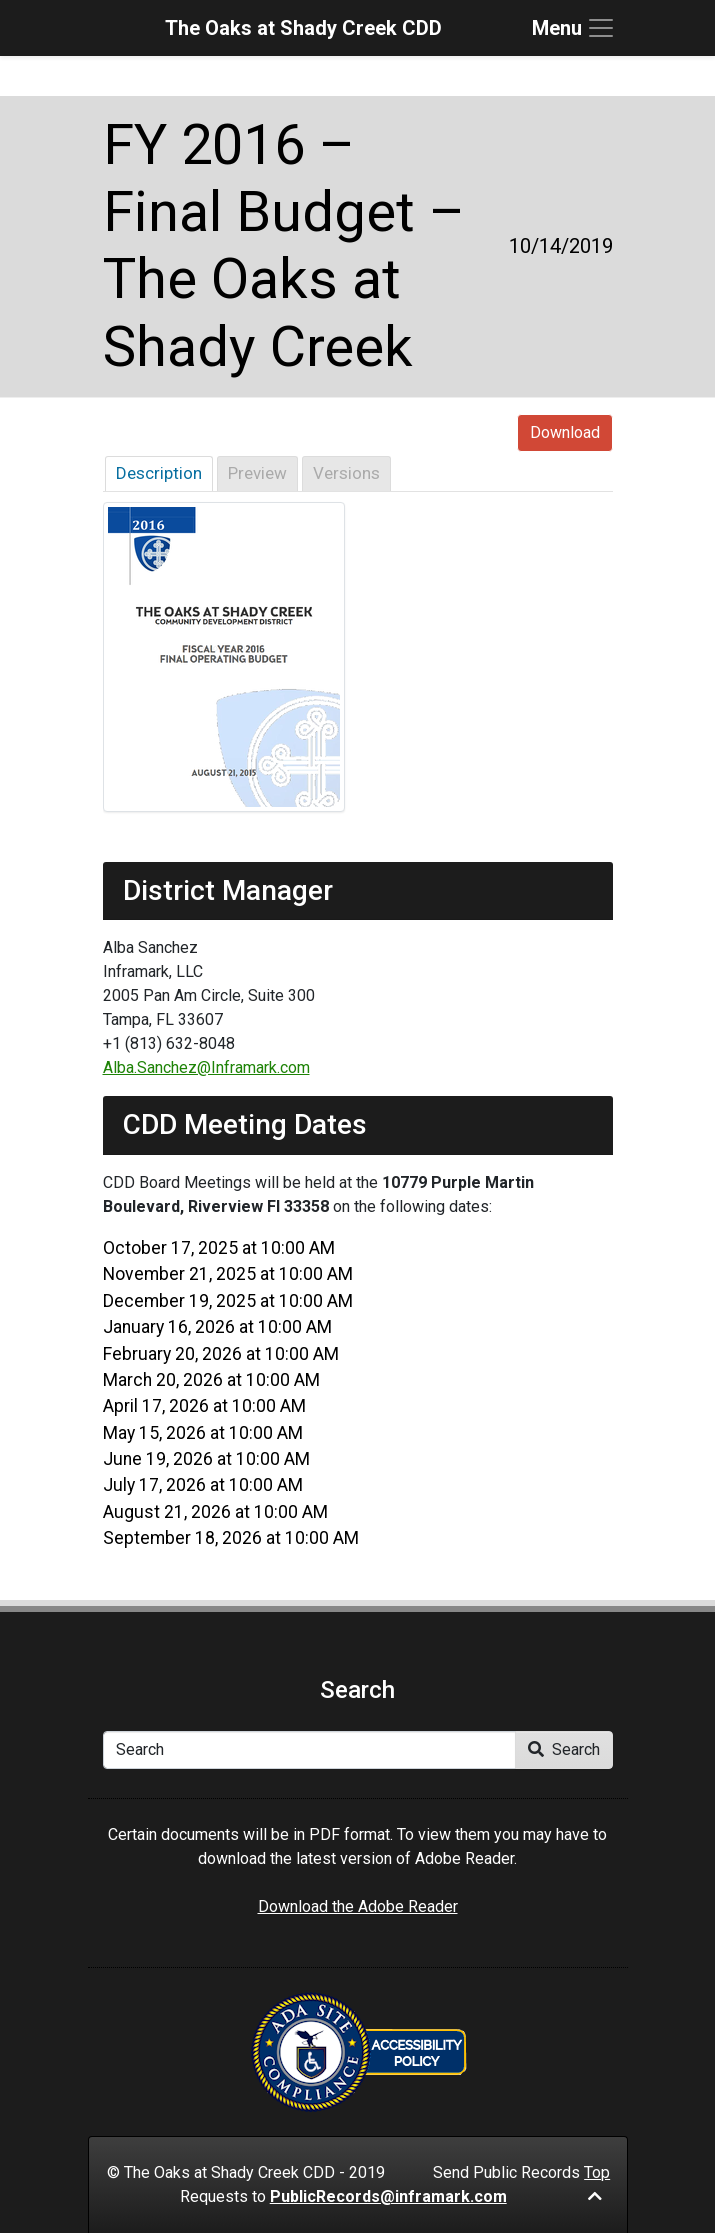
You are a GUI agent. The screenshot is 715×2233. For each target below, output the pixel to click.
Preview (257, 473)
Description (159, 473)
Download (565, 432)
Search (564, 1749)
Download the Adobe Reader (358, 1906)
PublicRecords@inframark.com (388, 2196)
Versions (346, 473)
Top (597, 2183)
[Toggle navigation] (574, 28)
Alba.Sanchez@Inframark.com (206, 1067)
